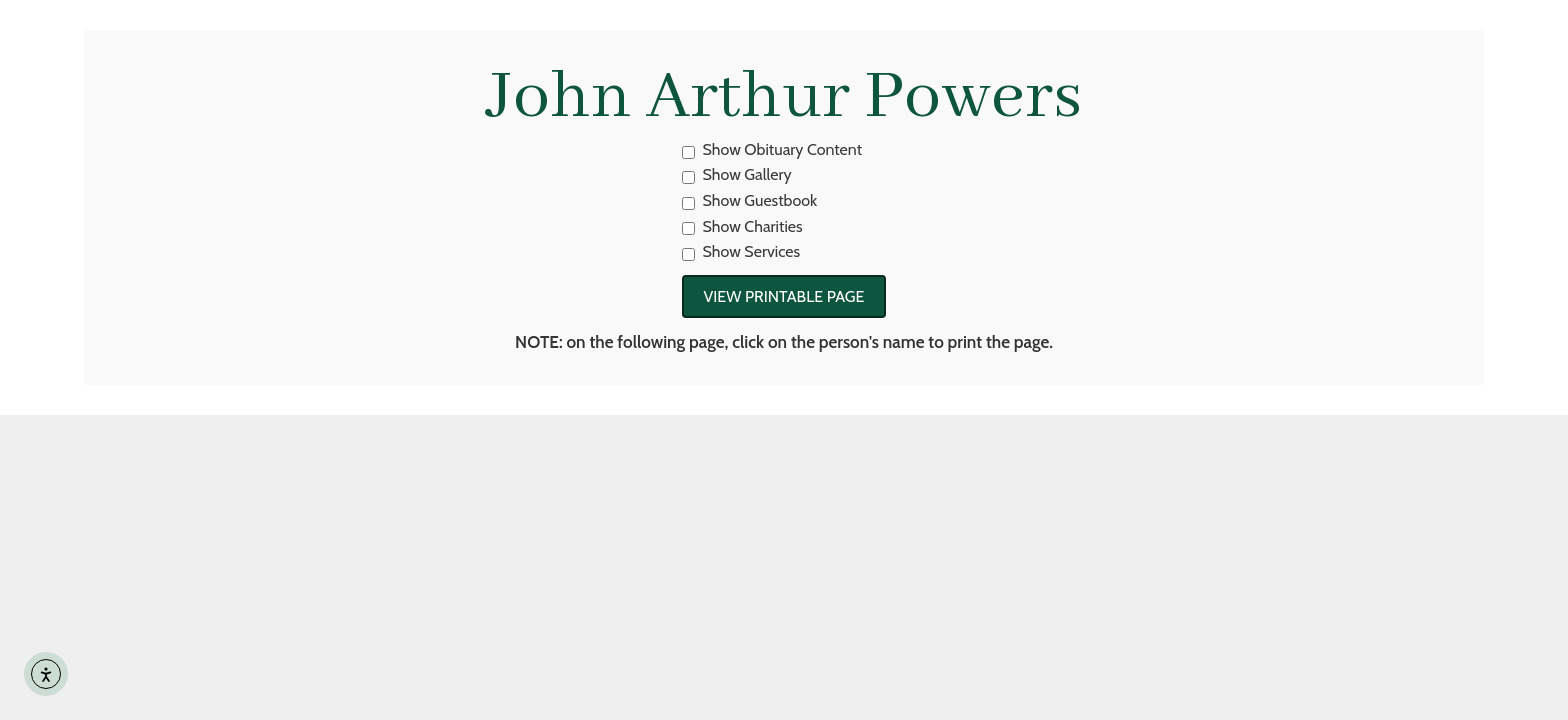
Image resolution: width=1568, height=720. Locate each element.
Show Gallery (737, 174)
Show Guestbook (750, 200)
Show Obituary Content (772, 149)
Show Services (741, 251)
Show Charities (742, 226)
